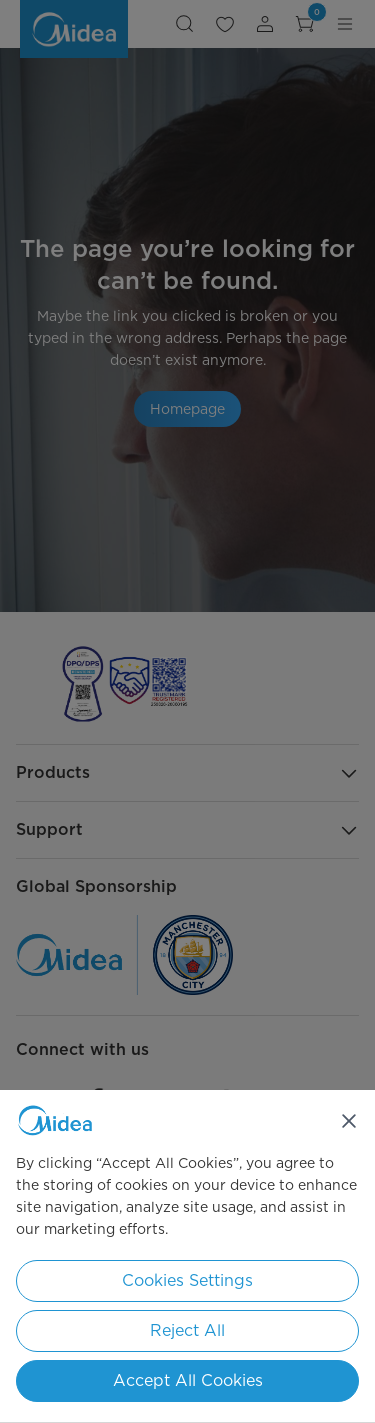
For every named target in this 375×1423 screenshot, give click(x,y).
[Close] (349, 1121)
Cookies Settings (187, 1280)
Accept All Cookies (188, 1380)
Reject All (187, 1330)
